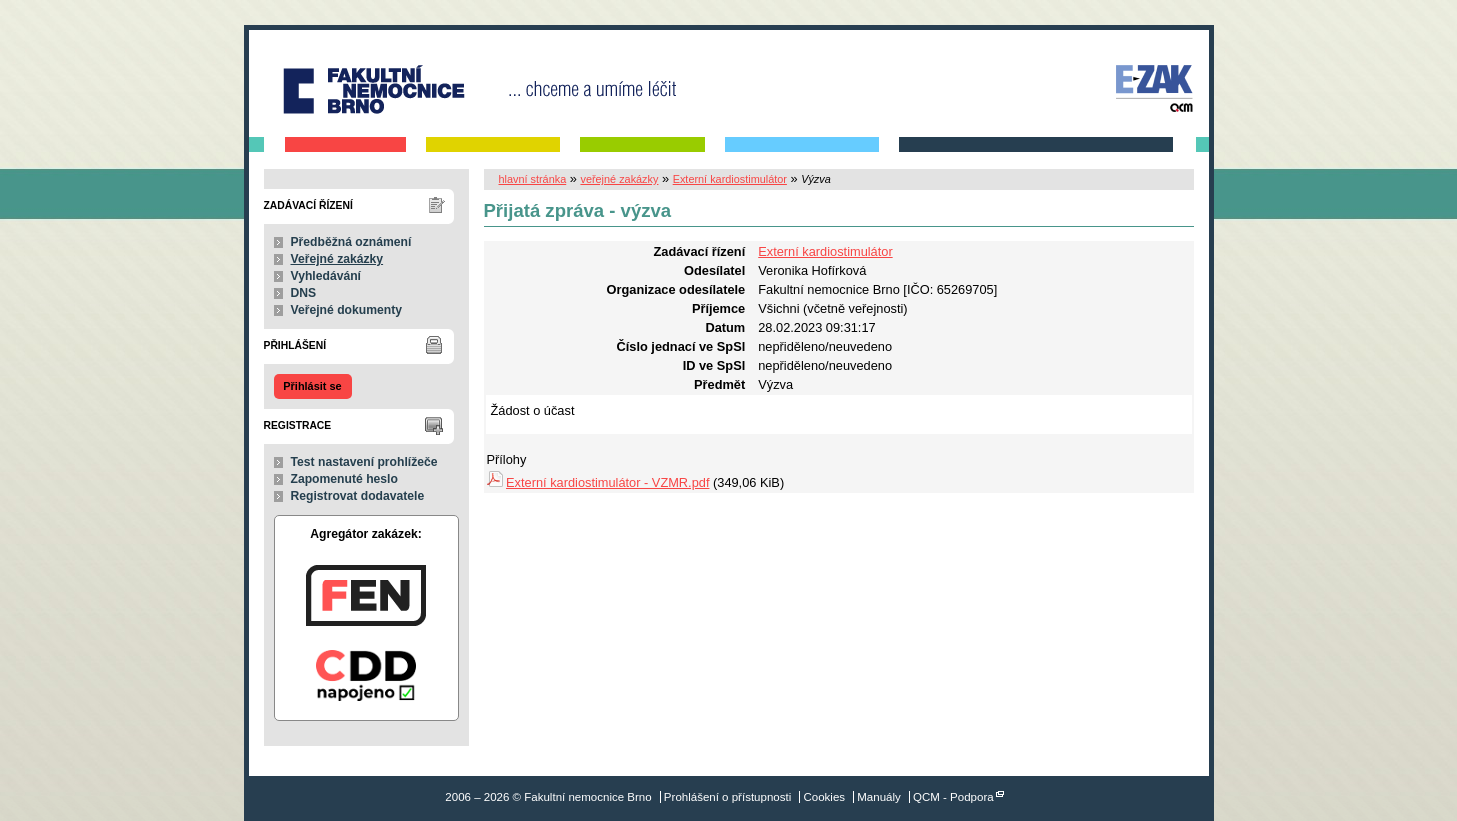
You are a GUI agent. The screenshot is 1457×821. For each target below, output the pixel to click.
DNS (304, 293)
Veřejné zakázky (337, 259)
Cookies (824, 797)
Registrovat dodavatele (358, 496)
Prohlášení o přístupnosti (727, 797)
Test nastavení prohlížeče (364, 462)
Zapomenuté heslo (344, 479)
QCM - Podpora (953, 797)
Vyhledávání (326, 276)
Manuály (879, 797)
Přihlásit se (312, 386)
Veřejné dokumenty (346, 310)
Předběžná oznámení (351, 242)
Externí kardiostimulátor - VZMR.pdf (607, 482)
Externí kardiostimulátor (730, 179)
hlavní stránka (533, 179)
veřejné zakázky (619, 179)
